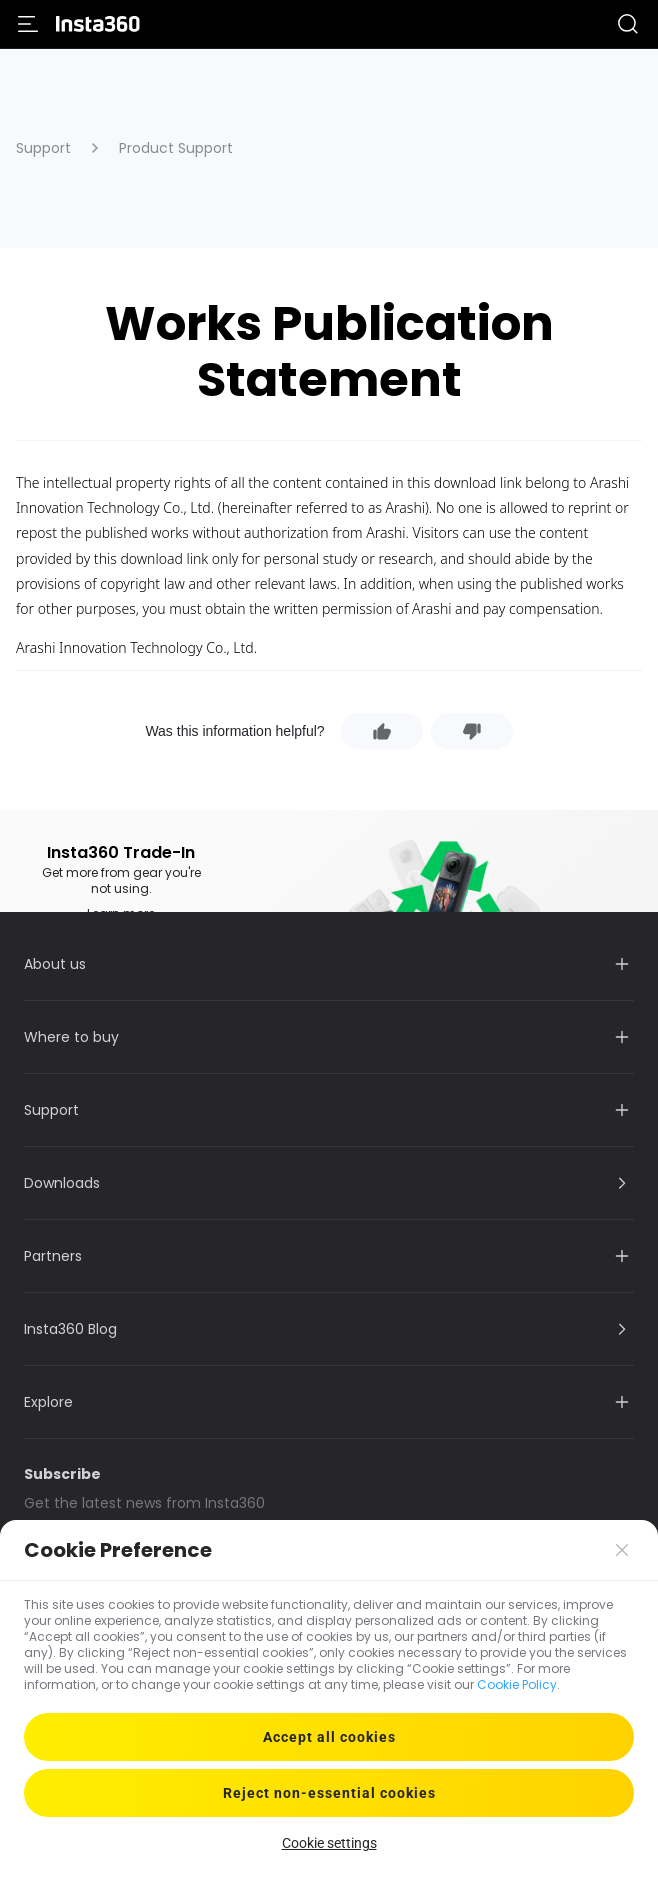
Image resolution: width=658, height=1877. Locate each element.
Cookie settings (329, 1843)
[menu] (28, 24)
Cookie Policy (517, 1684)
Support (43, 148)
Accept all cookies (329, 1737)
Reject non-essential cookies (329, 1793)
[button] (628, 24)
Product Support (176, 148)
